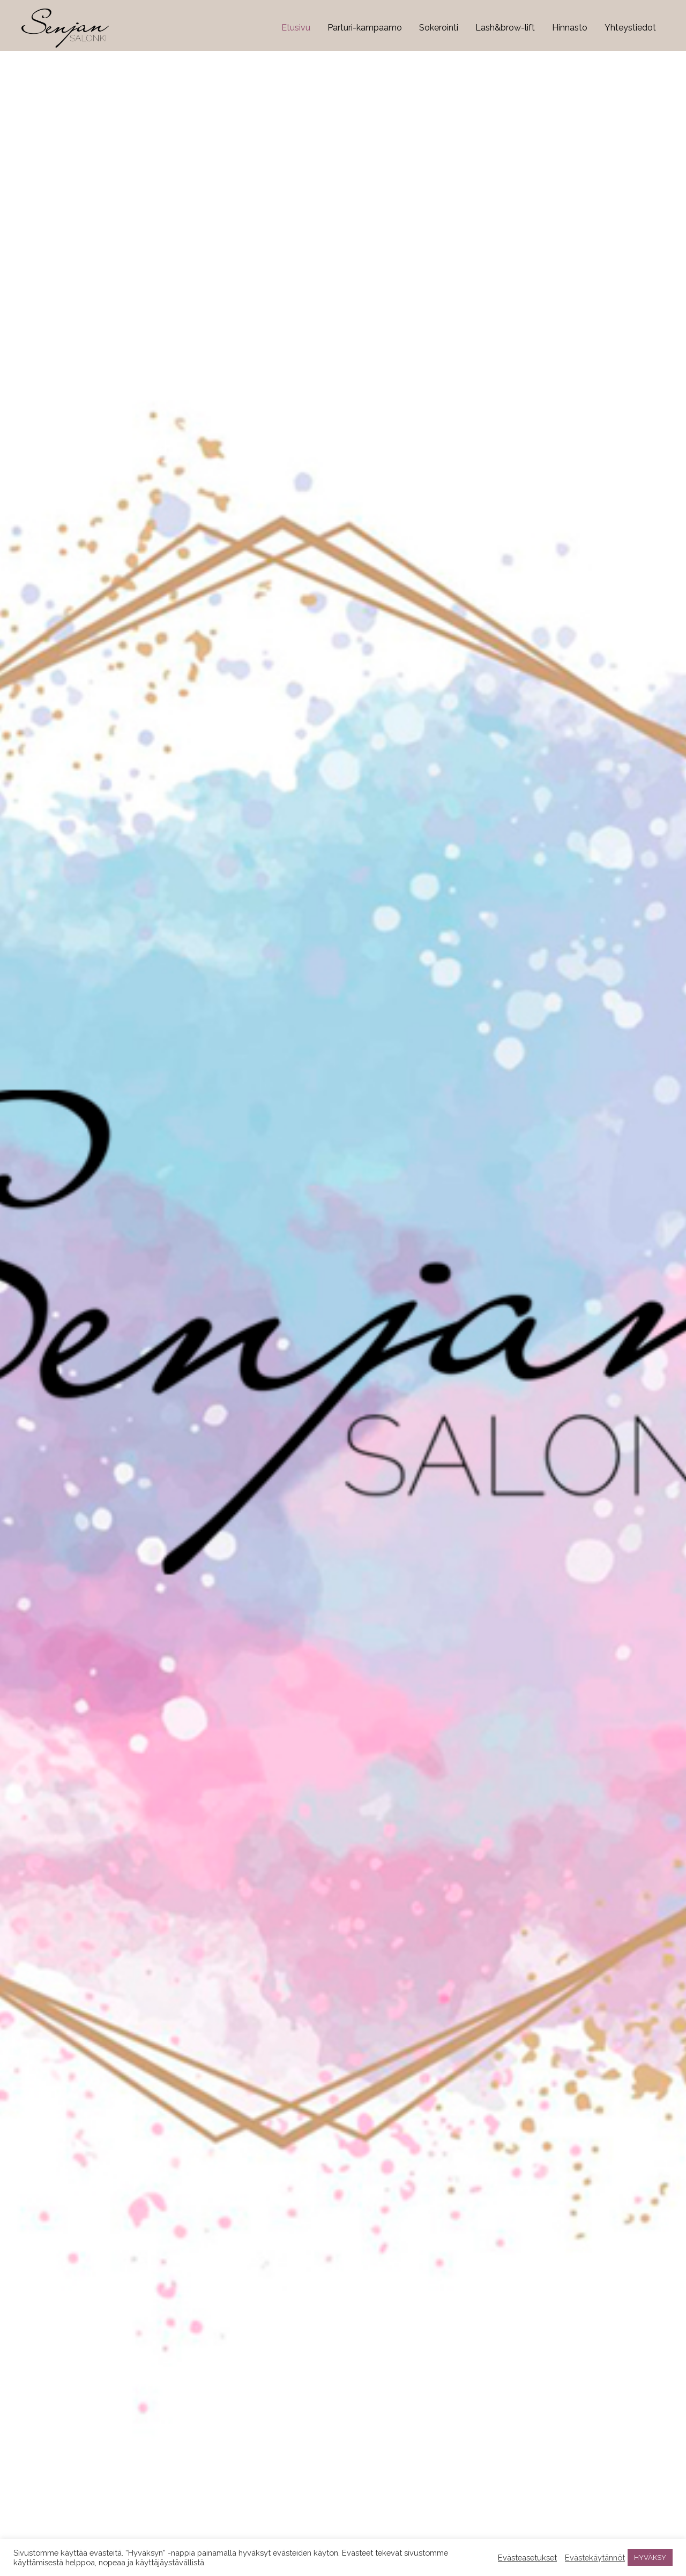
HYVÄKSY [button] (650, 2558)
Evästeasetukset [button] (527, 2557)
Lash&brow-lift (505, 27)
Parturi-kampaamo (364, 27)
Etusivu (295, 27)
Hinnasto (569, 27)
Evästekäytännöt (595, 2557)
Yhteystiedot (630, 27)
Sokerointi (438, 27)
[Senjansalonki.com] (65, 27)
